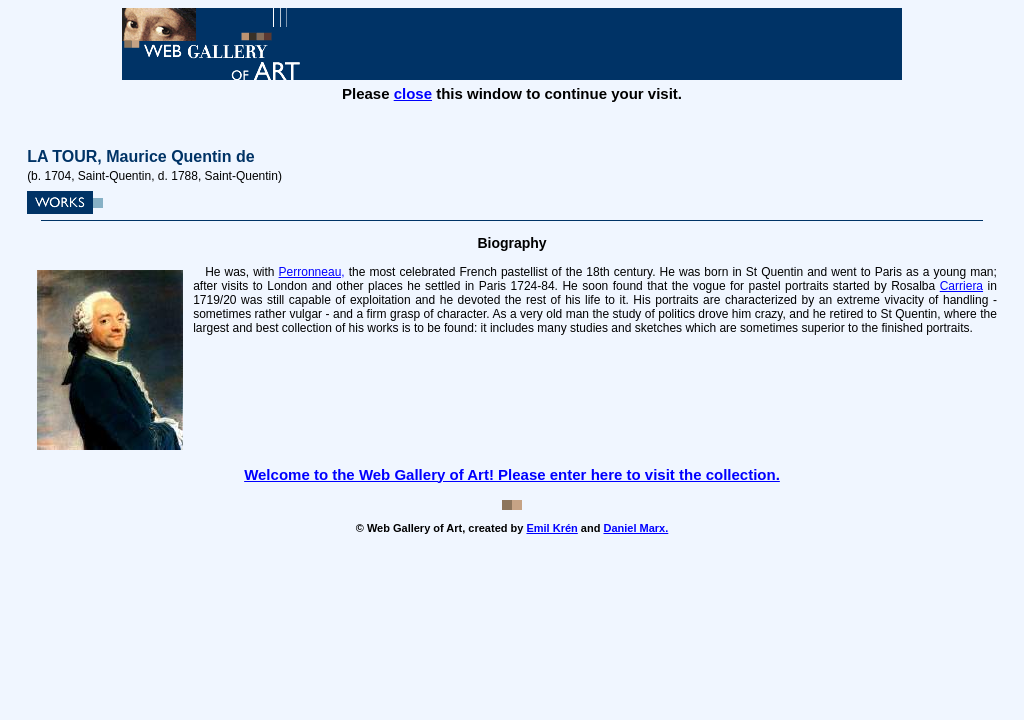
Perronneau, (312, 272)
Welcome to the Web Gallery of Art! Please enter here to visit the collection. (512, 474)
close (413, 93)
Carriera (961, 286)
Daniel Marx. (635, 528)
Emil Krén (551, 528)
